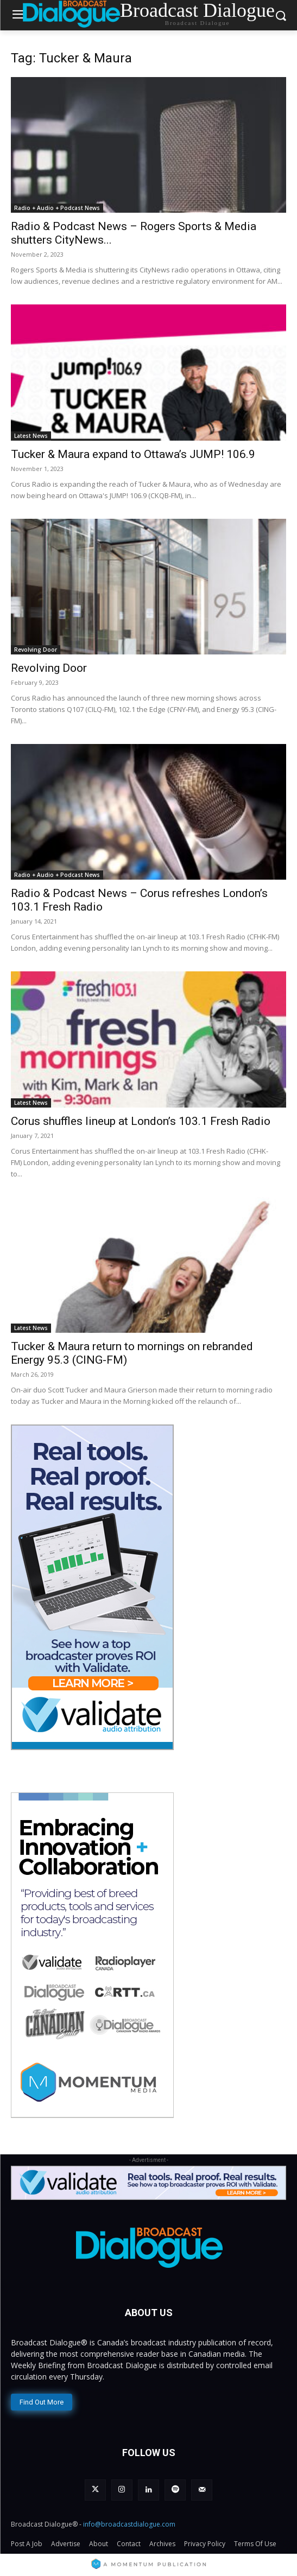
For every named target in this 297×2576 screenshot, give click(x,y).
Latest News (31, 436)
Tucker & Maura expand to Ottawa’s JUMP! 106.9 (133, 454)
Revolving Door (35, 649)
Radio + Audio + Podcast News (57, 208)
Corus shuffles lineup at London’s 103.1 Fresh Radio (140, 1121)
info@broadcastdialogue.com (129, 2524)
